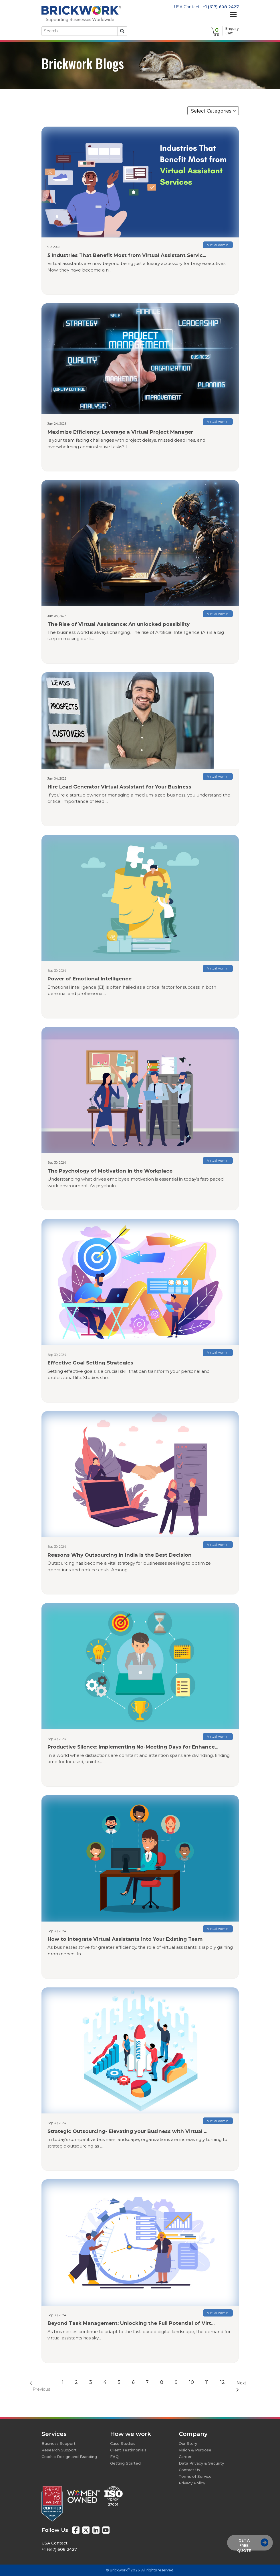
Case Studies (122, 2443)
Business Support (58, 2443)
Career (185, 2456)
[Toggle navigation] (233, 14)
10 (191, 2382)
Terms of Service (195, 2476)
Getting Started (125, 2463)
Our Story (188, 2443)
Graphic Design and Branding (69, 2456)
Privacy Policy (192, 2483)
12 (222, 2382)
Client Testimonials (128, 2450)
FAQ (114, 2456)
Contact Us (189, 2469)
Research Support (59, 2450)
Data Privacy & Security (201, 2463)
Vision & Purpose (195, 2450)
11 (207, 2382)
